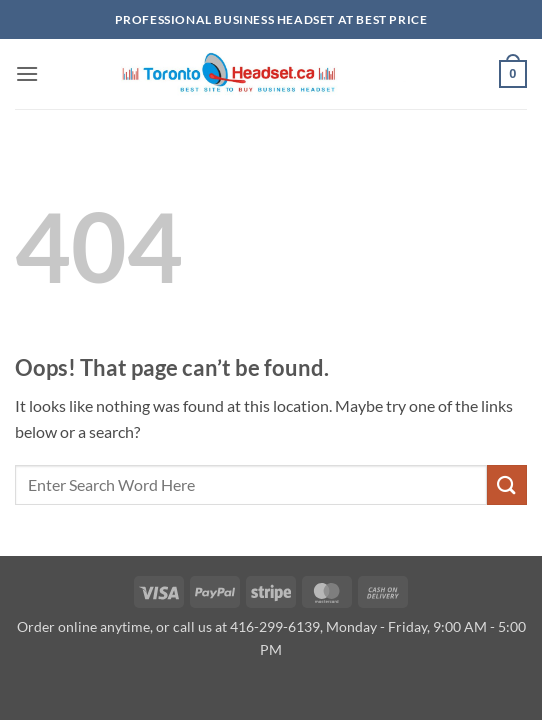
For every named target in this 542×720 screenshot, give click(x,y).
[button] (27, 73)
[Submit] (507, 484)
